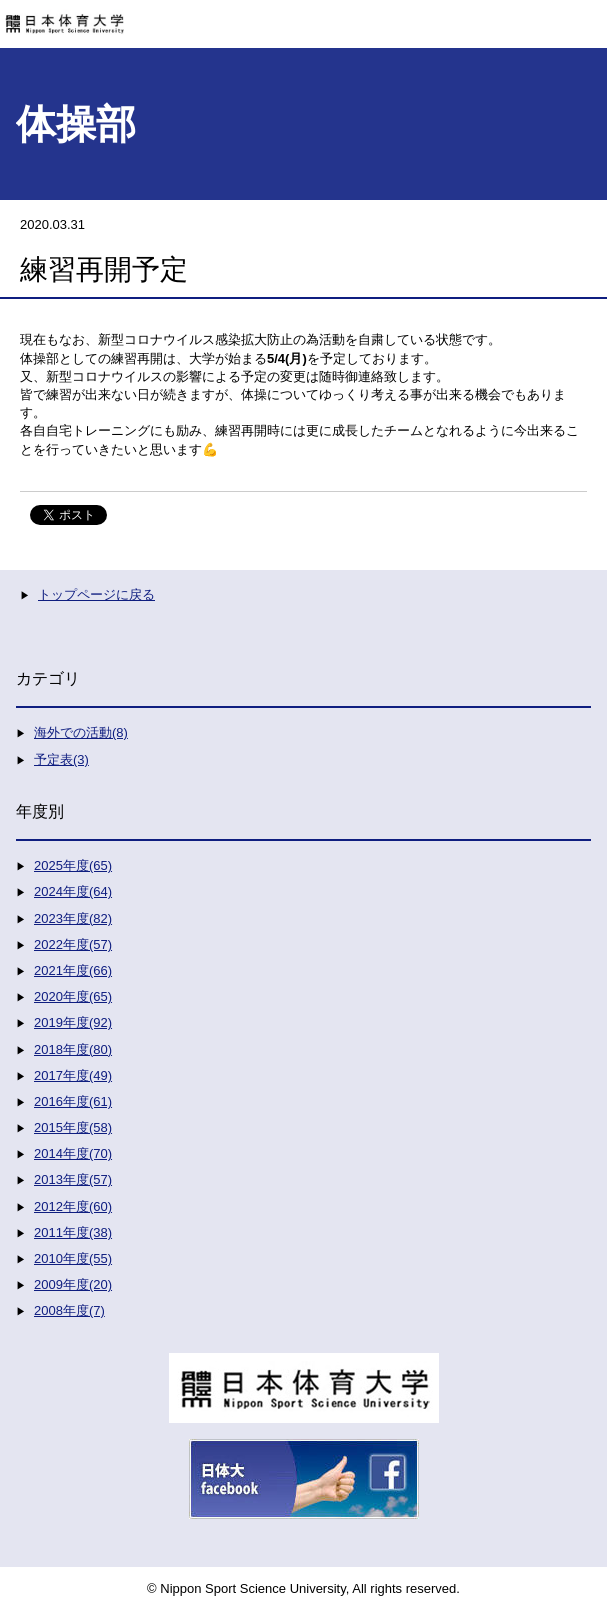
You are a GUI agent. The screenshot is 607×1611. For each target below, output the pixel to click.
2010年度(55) (73, 1258)
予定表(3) (61, 759)
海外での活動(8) (81, 732)
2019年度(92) (73, 1022)
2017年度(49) (73, 1075)
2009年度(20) (73, 1284)
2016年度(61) (73, 1101)
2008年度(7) (69, 1310)
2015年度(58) (73, 1127)
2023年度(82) (73, 918)
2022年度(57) (73, 944)
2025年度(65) (73, 865)
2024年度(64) (73, 891)
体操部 (76, 124)
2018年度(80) (73, 1049)
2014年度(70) (73, 1153)
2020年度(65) (73, 996)
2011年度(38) (73, 1232)
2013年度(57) (73, 1179)
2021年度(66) (73, 970)
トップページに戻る (96, 594)
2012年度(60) (73, 1206)
